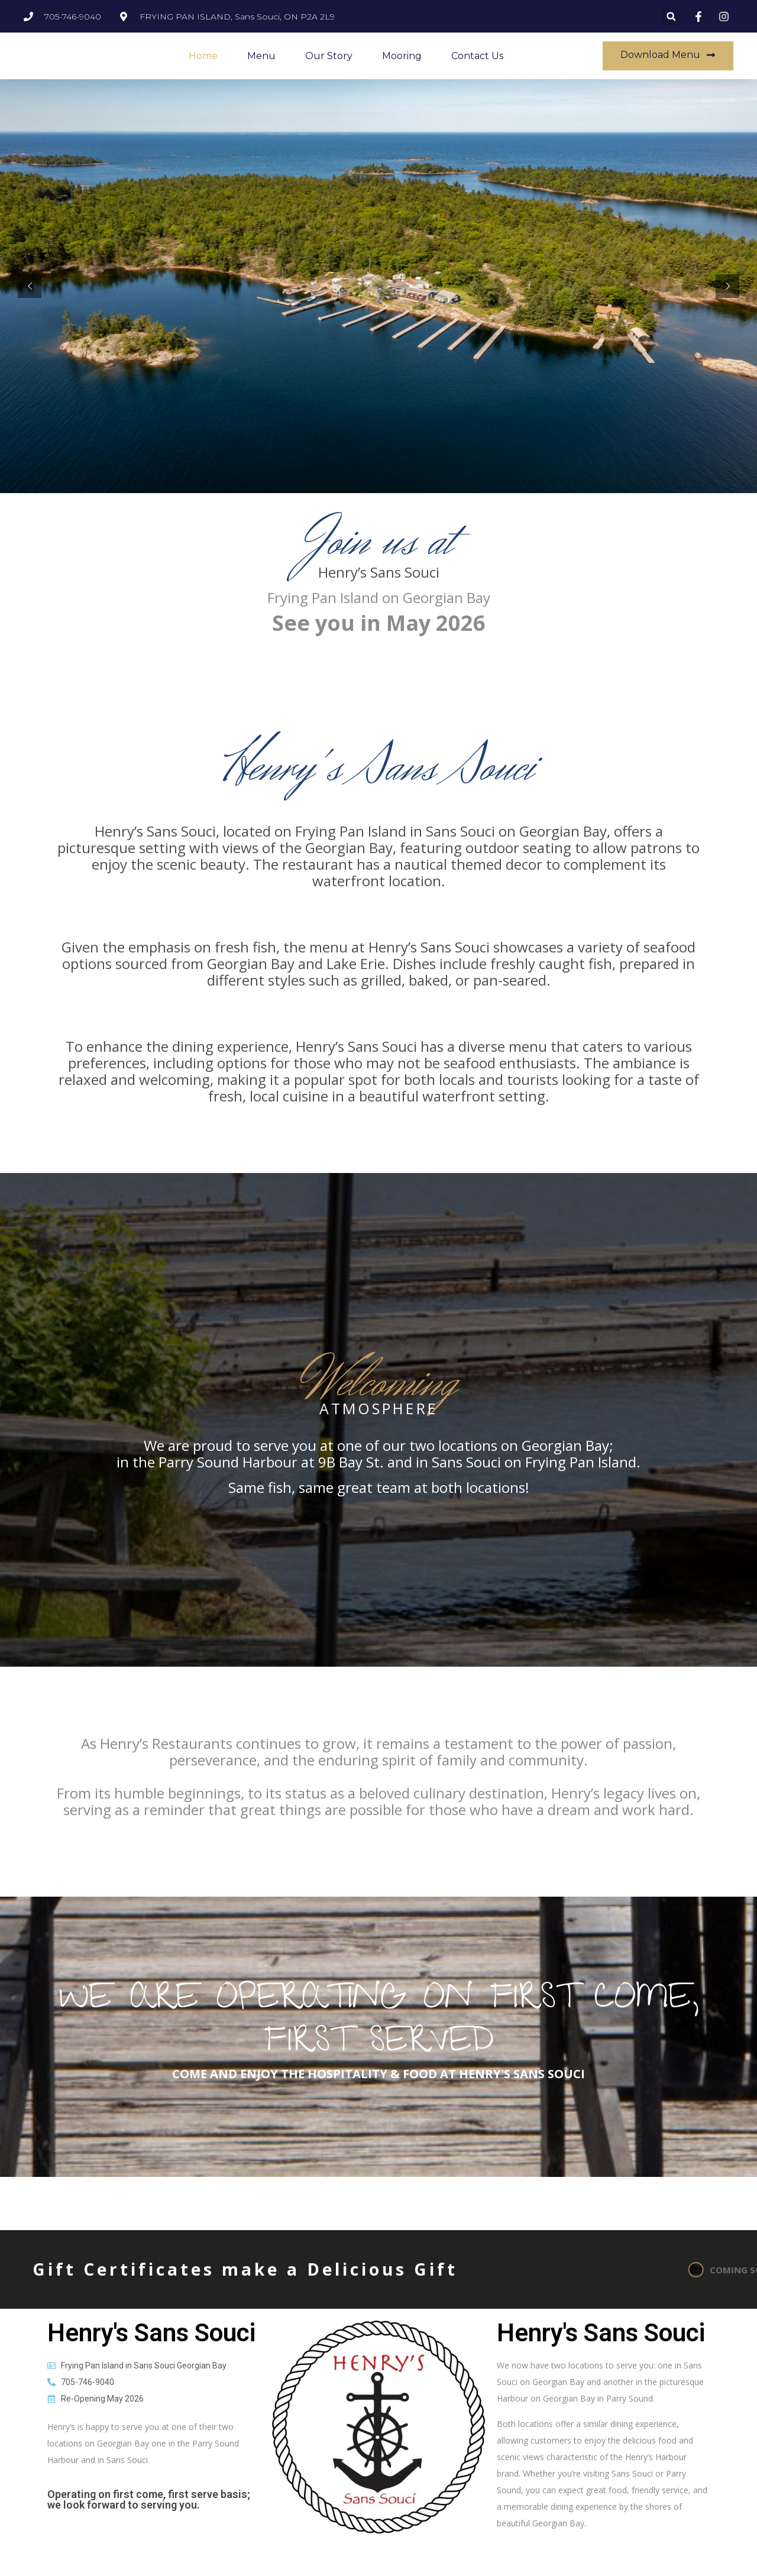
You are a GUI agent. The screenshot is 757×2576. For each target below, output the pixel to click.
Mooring (402, 55)
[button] (671, 16)
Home (203, 55)
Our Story (328, 55)
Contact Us (477, 55)
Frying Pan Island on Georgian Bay (378, 597)
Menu (261, 55)
